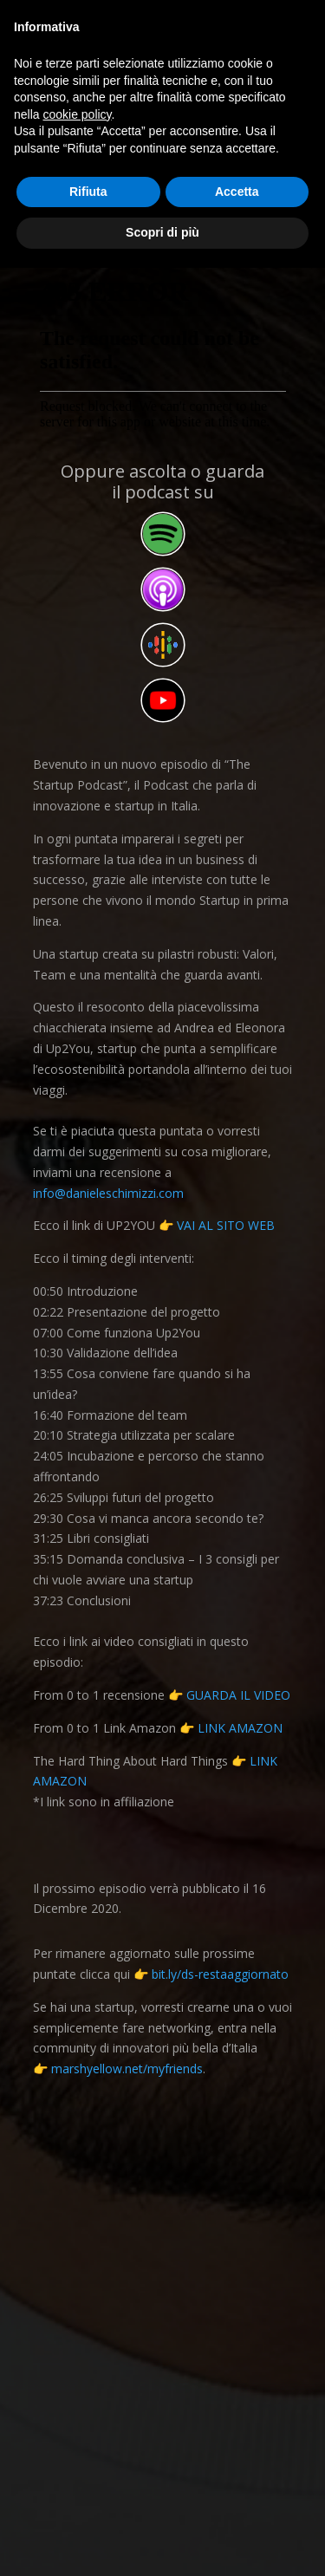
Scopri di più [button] (162, 232)
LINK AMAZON (240, 1728)
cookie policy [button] (76, 114)
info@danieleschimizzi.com (108, 1193)
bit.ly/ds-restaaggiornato (220, 1974)
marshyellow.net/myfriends (127, 2068)
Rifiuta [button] (88, 191)
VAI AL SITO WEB (226, 1225)
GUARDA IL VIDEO (238, 1695)
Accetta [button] (237, 191)
